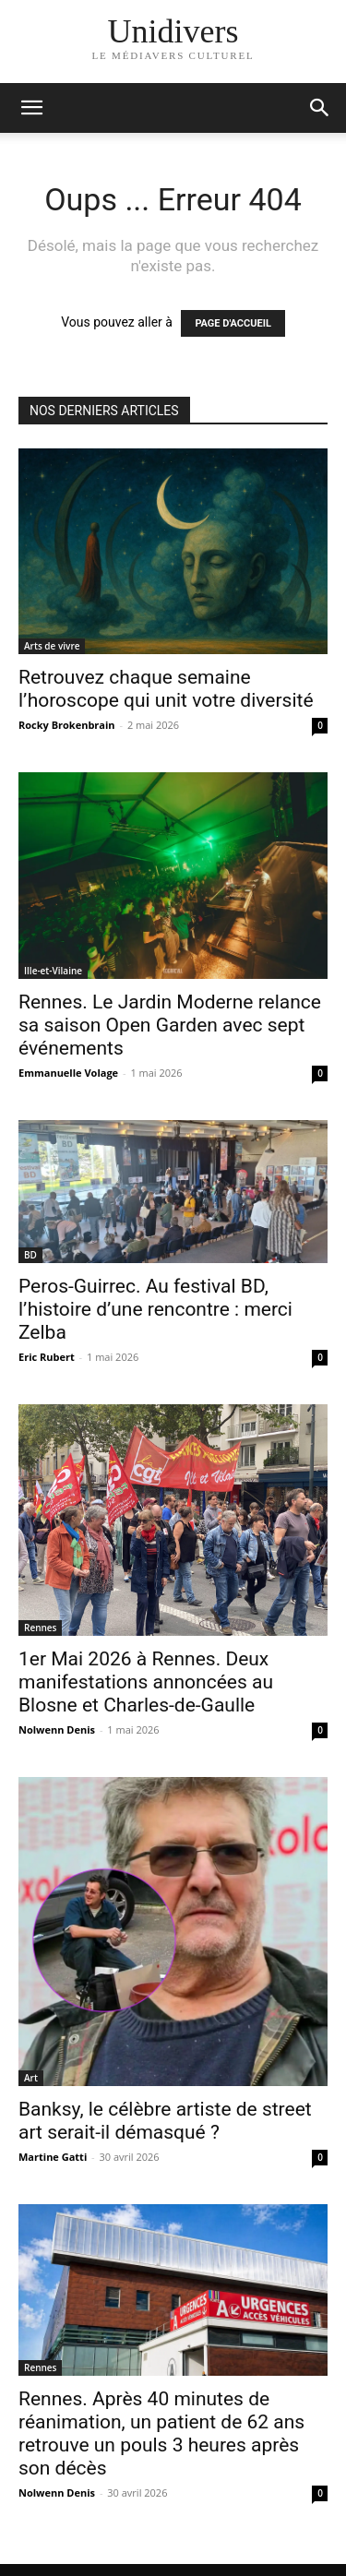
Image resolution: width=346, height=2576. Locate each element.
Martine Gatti (52, 2157)
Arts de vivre (51, 645)
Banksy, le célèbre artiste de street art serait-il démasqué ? (165, 2120)
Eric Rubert (46, 1357)
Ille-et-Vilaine (53, 970)
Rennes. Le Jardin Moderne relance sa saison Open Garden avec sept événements (169, 1025)
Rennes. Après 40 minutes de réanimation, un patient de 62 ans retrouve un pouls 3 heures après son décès (161, 2433)
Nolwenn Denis (56, 1729)
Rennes (40, 1627)
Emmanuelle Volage (68, 1072)
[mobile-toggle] (31, 108)
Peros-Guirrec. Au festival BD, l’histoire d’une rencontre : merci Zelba (155, 1309)
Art (31, 2077)
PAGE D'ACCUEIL (233, 323)
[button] (320, 108)
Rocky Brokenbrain (66, 725)
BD (30, 1254)
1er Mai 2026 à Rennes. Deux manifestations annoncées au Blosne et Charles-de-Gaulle (145, 1682)
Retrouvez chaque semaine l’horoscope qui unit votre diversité (166, 688)
